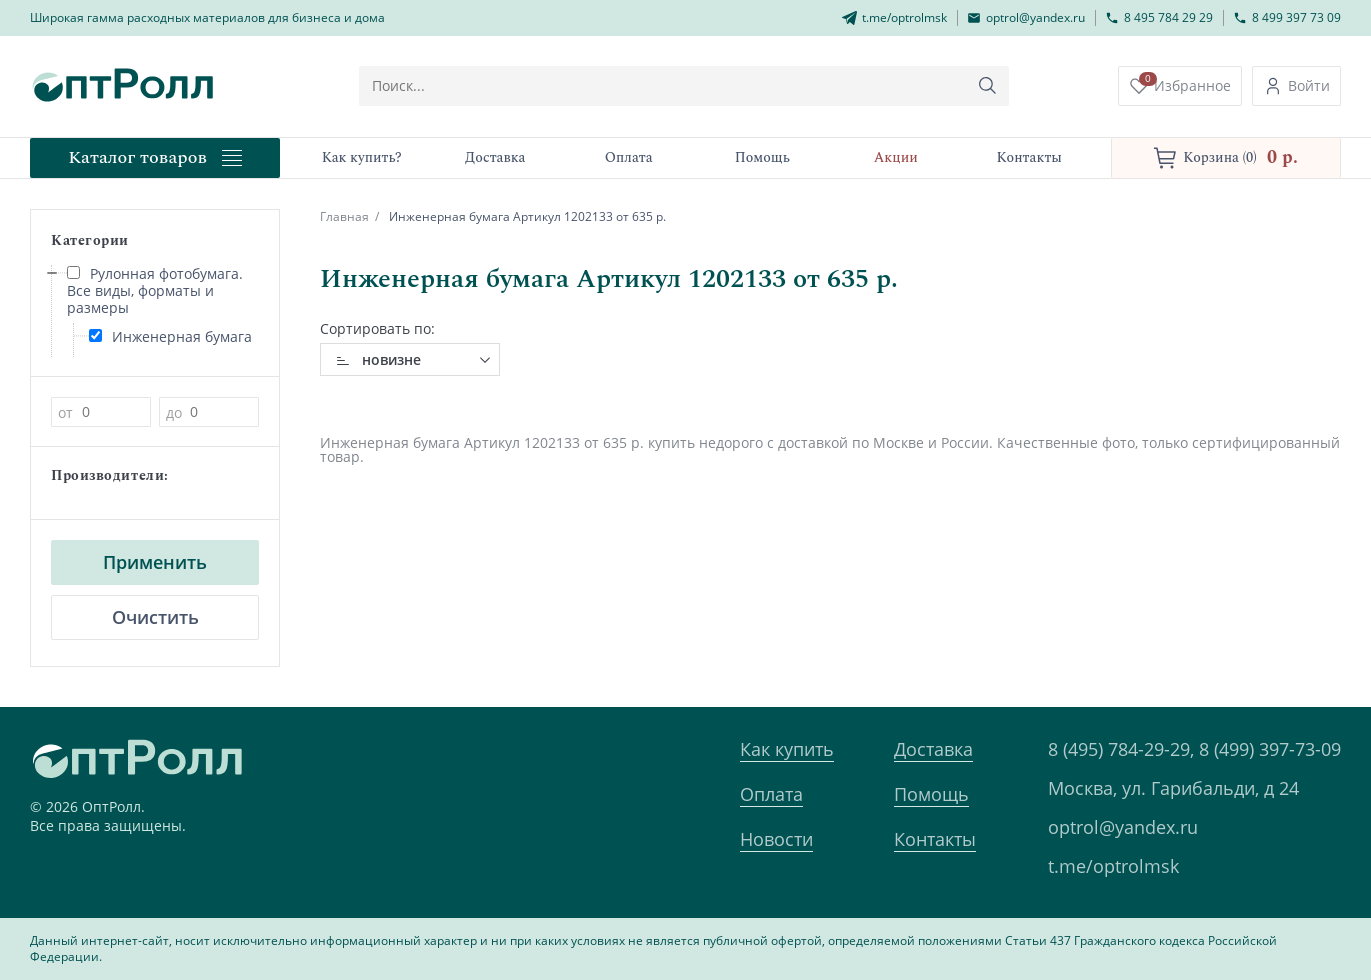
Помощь (931, 794)
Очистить (155, 617)
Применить (155, 562)
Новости (776, 839)
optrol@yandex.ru (1123, 827)
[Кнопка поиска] (988, 86)
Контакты (935, 839)
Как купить (787, 749)
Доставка (933, 749)
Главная (344, 216)
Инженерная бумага (170, 336)
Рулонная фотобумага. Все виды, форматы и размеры (155, 290)
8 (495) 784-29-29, (1121, 749)
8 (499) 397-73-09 (1270, 749)
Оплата (771, 794)
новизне (391, 359)
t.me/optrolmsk (1113, 866)
